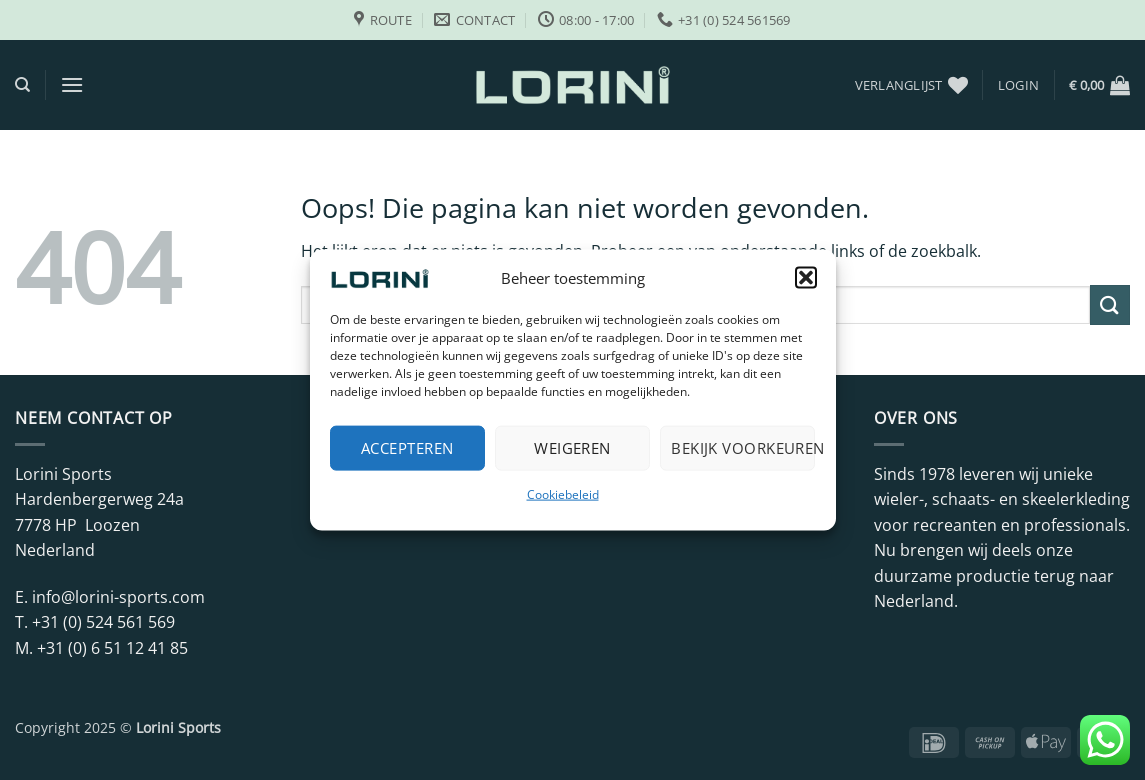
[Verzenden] (1110, 304)
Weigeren (572, 448)
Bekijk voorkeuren (743, 448)
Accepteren (407, 448)
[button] (806, 277)
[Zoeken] (22, 85)
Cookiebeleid (563, 493)
